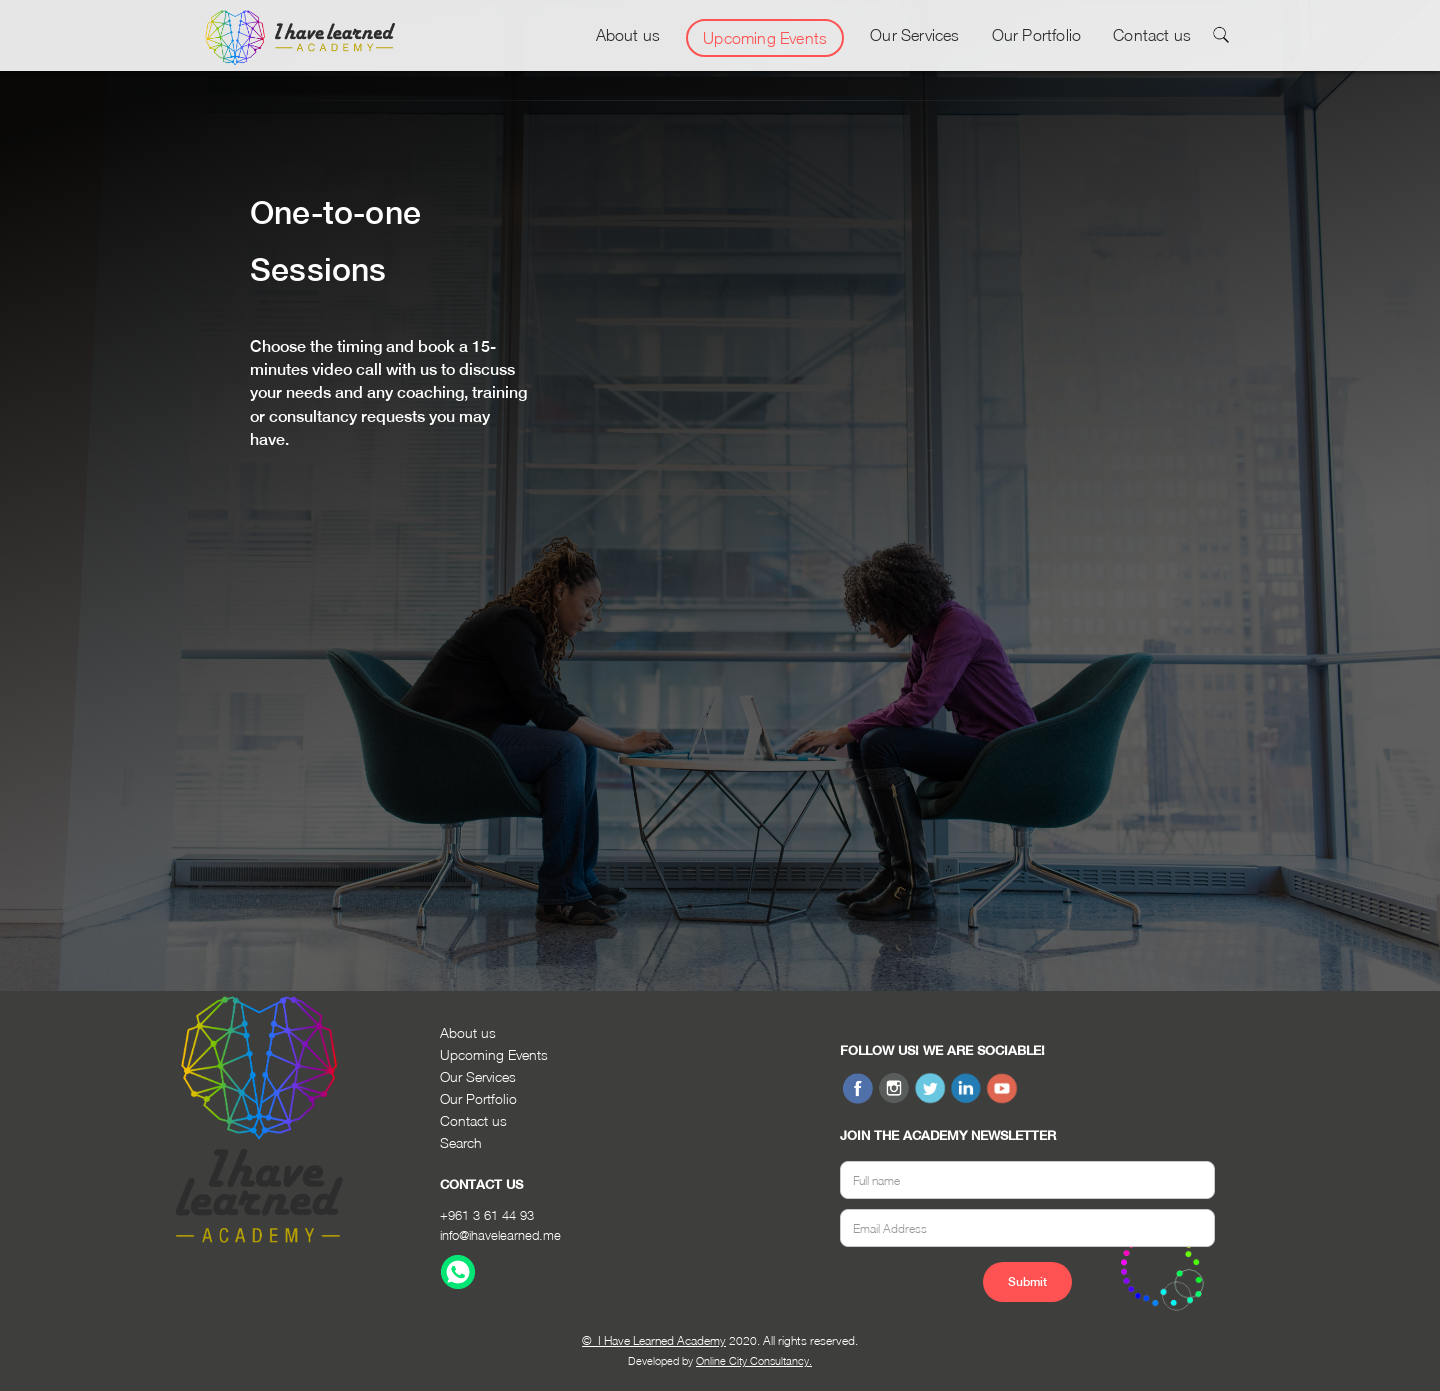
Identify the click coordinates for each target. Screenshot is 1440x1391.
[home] (300, 38)
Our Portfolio (1037, 35)
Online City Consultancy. (754, 1360)
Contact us (1152, 35)
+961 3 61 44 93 (487, 1215)
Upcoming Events (765, 38)
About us (628, 35)
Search (461, 1142)
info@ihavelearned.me (500, 1235)
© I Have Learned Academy (654, 1340)
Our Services (914, 35)
